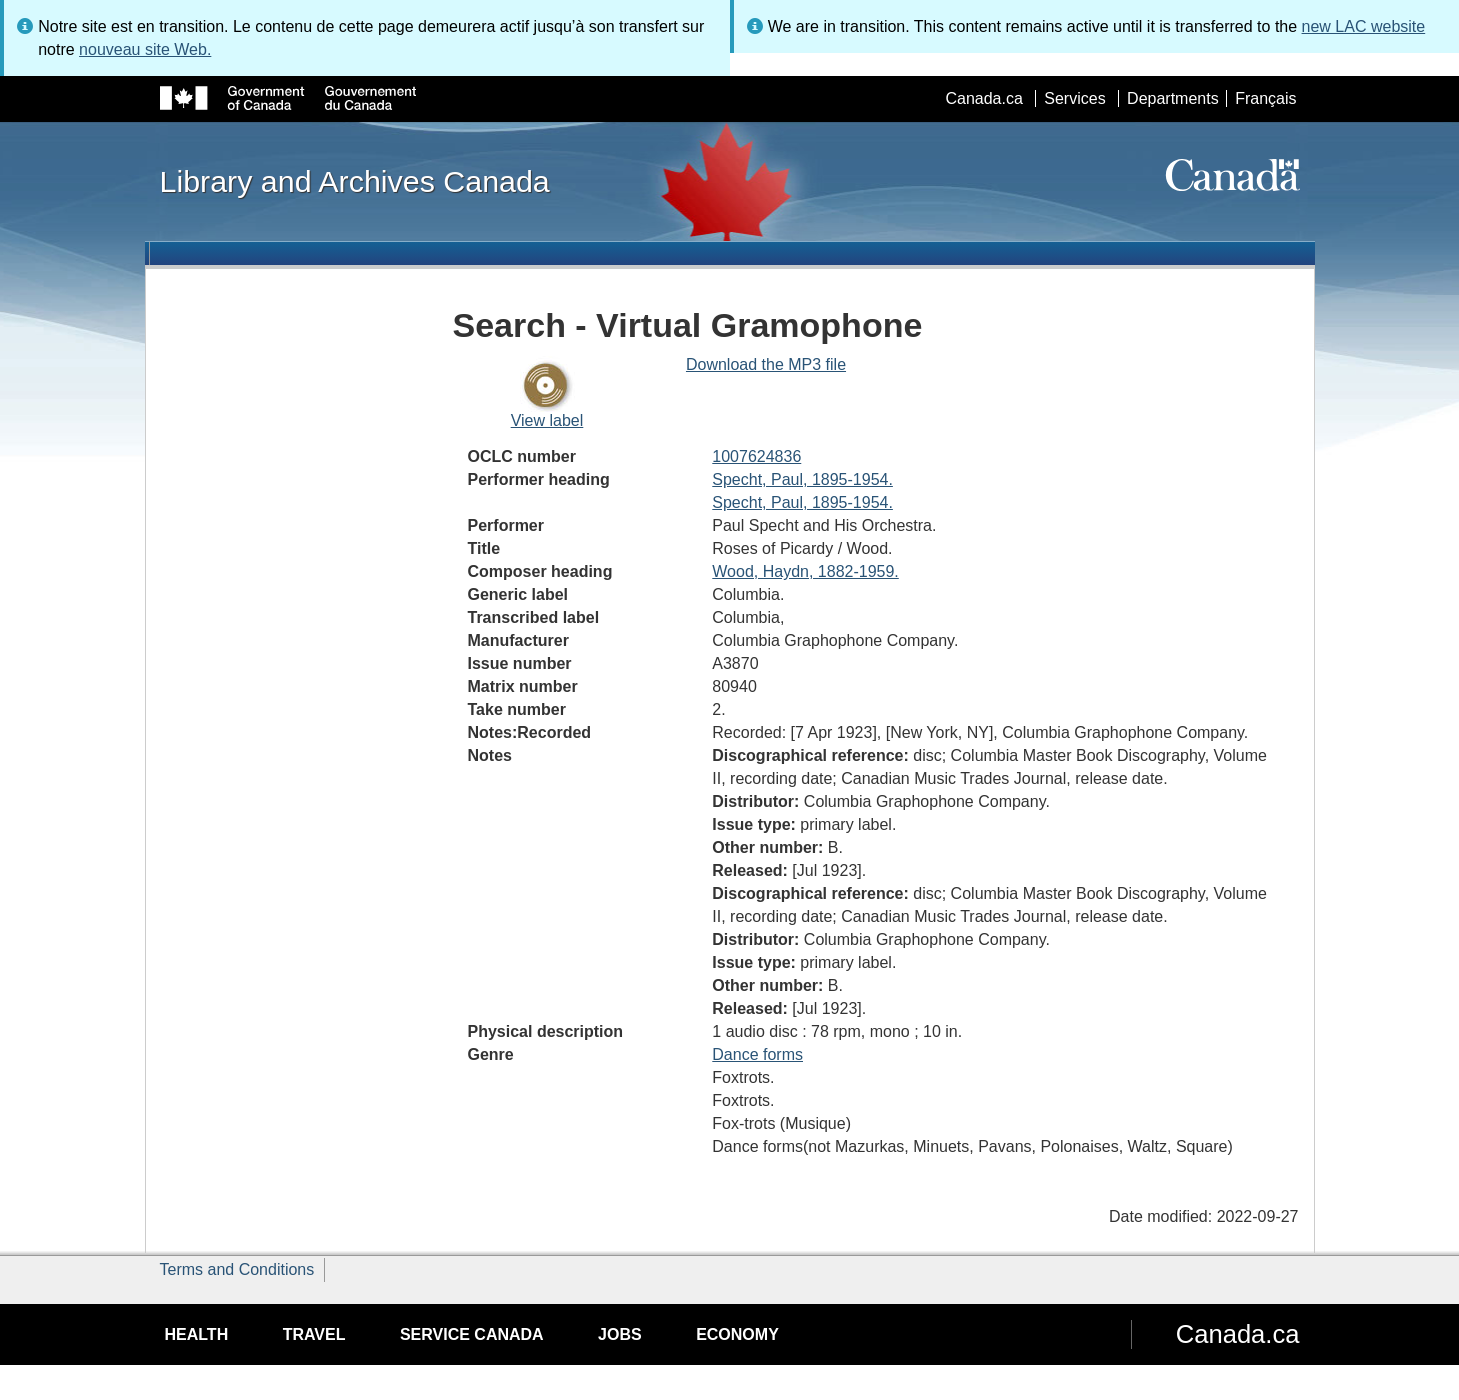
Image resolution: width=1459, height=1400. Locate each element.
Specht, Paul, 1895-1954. (802, 479)
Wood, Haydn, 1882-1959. (805, 571)
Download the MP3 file (766, 364)
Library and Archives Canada (355, 181)
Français (1265, 98)
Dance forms (757, 1054)
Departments (1173, 98)
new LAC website (1364, 26)
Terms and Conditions (237, 1269)
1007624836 (756, 456)
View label (547, 420)
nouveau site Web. (145, 49)
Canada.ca (983, 98)
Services (1074, 98)
